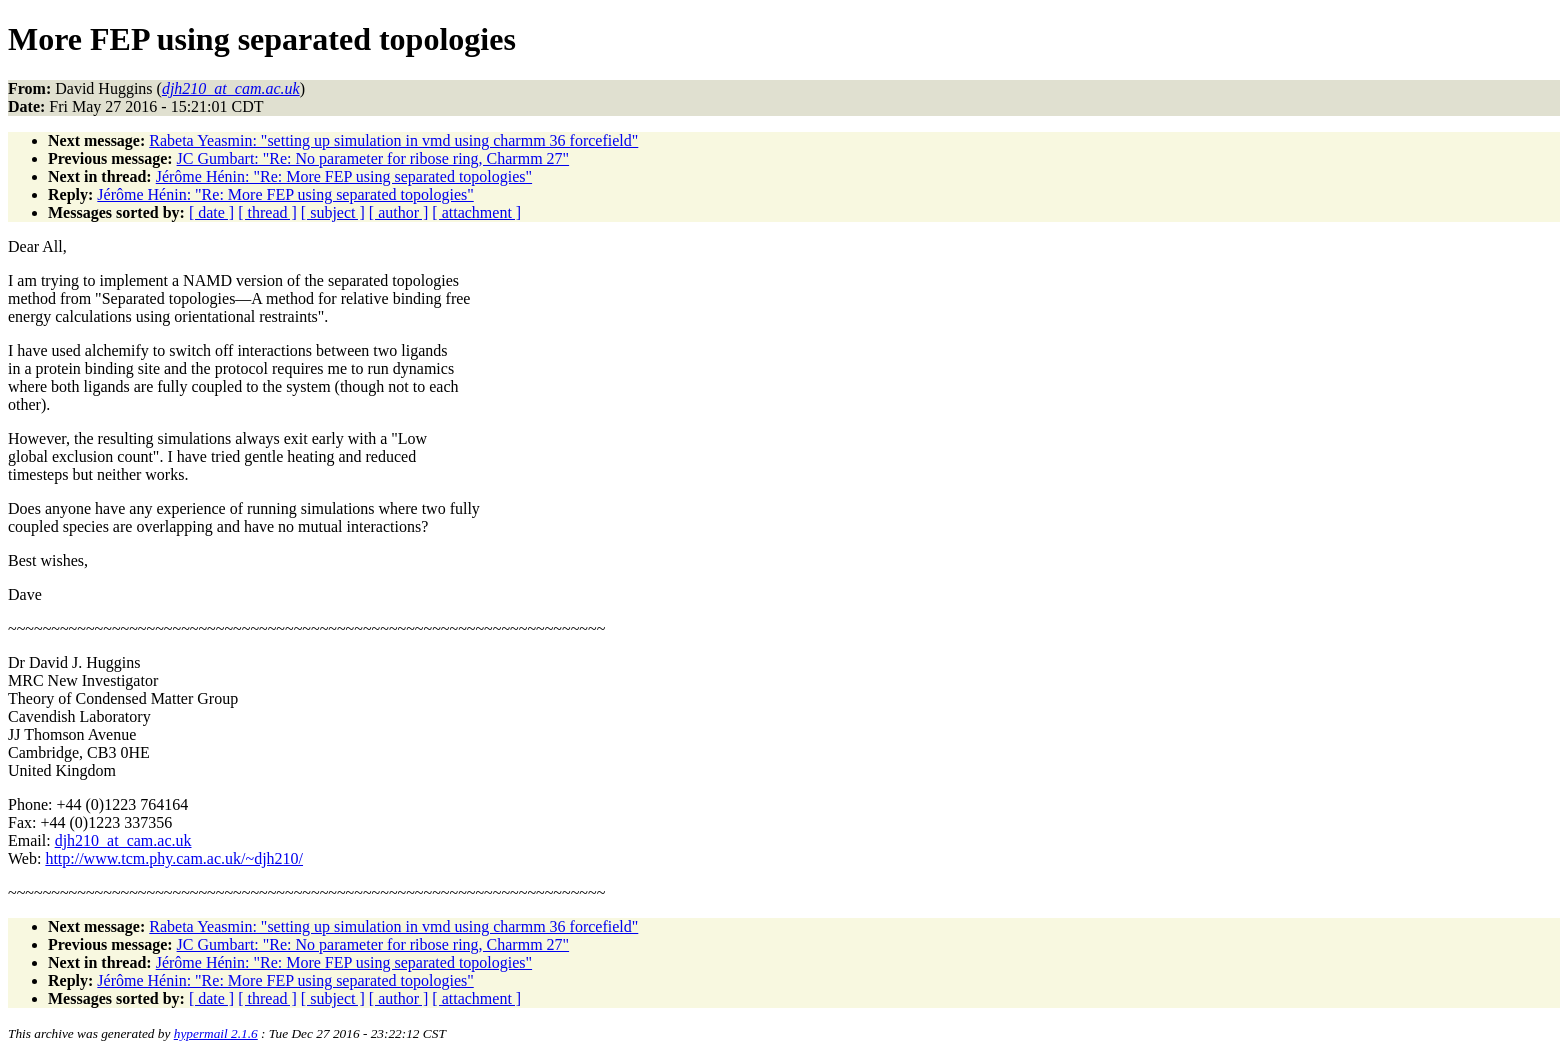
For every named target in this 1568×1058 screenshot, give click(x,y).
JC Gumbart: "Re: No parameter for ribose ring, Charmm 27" (373, 158)
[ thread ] (267, 212)
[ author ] (399, 212)
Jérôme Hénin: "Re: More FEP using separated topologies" (344, 176)
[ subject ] (333, 212)
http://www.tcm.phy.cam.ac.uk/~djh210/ (174, 858)
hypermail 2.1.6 (216, 1033)
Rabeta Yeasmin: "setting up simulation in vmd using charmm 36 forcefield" (393, 140)
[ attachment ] (476, 212)
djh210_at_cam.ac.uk (123, 840)
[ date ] (211, 212)
